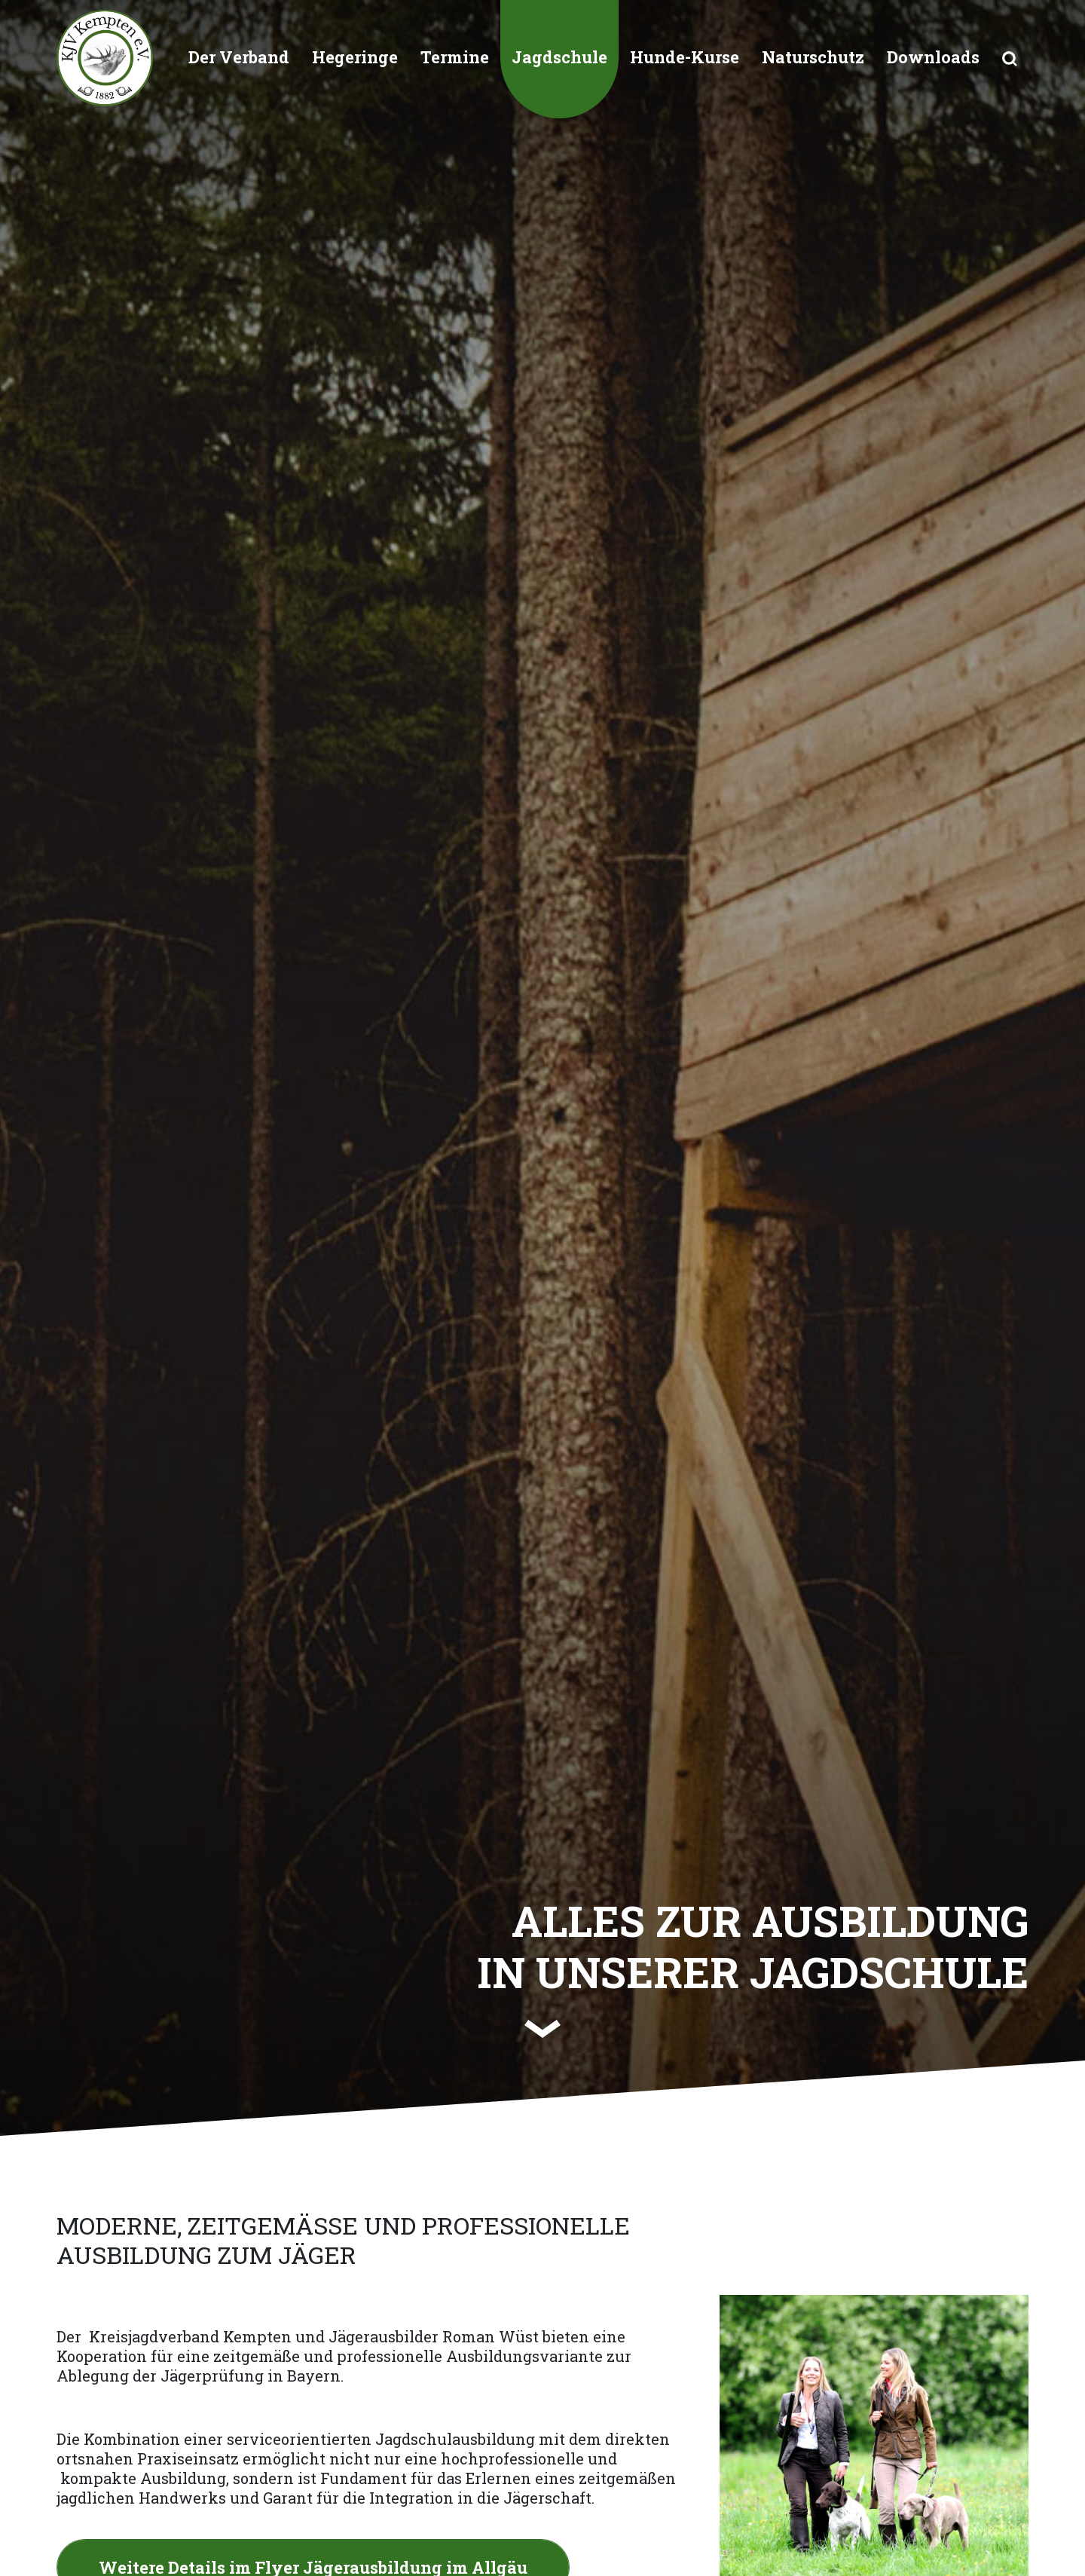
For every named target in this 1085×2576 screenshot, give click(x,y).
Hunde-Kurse (684, 57)
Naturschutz (813, 57)
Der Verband (238, 57)
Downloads (933, 57)
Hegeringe (355, 57)
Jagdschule (559, 57)
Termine (454, 57)
